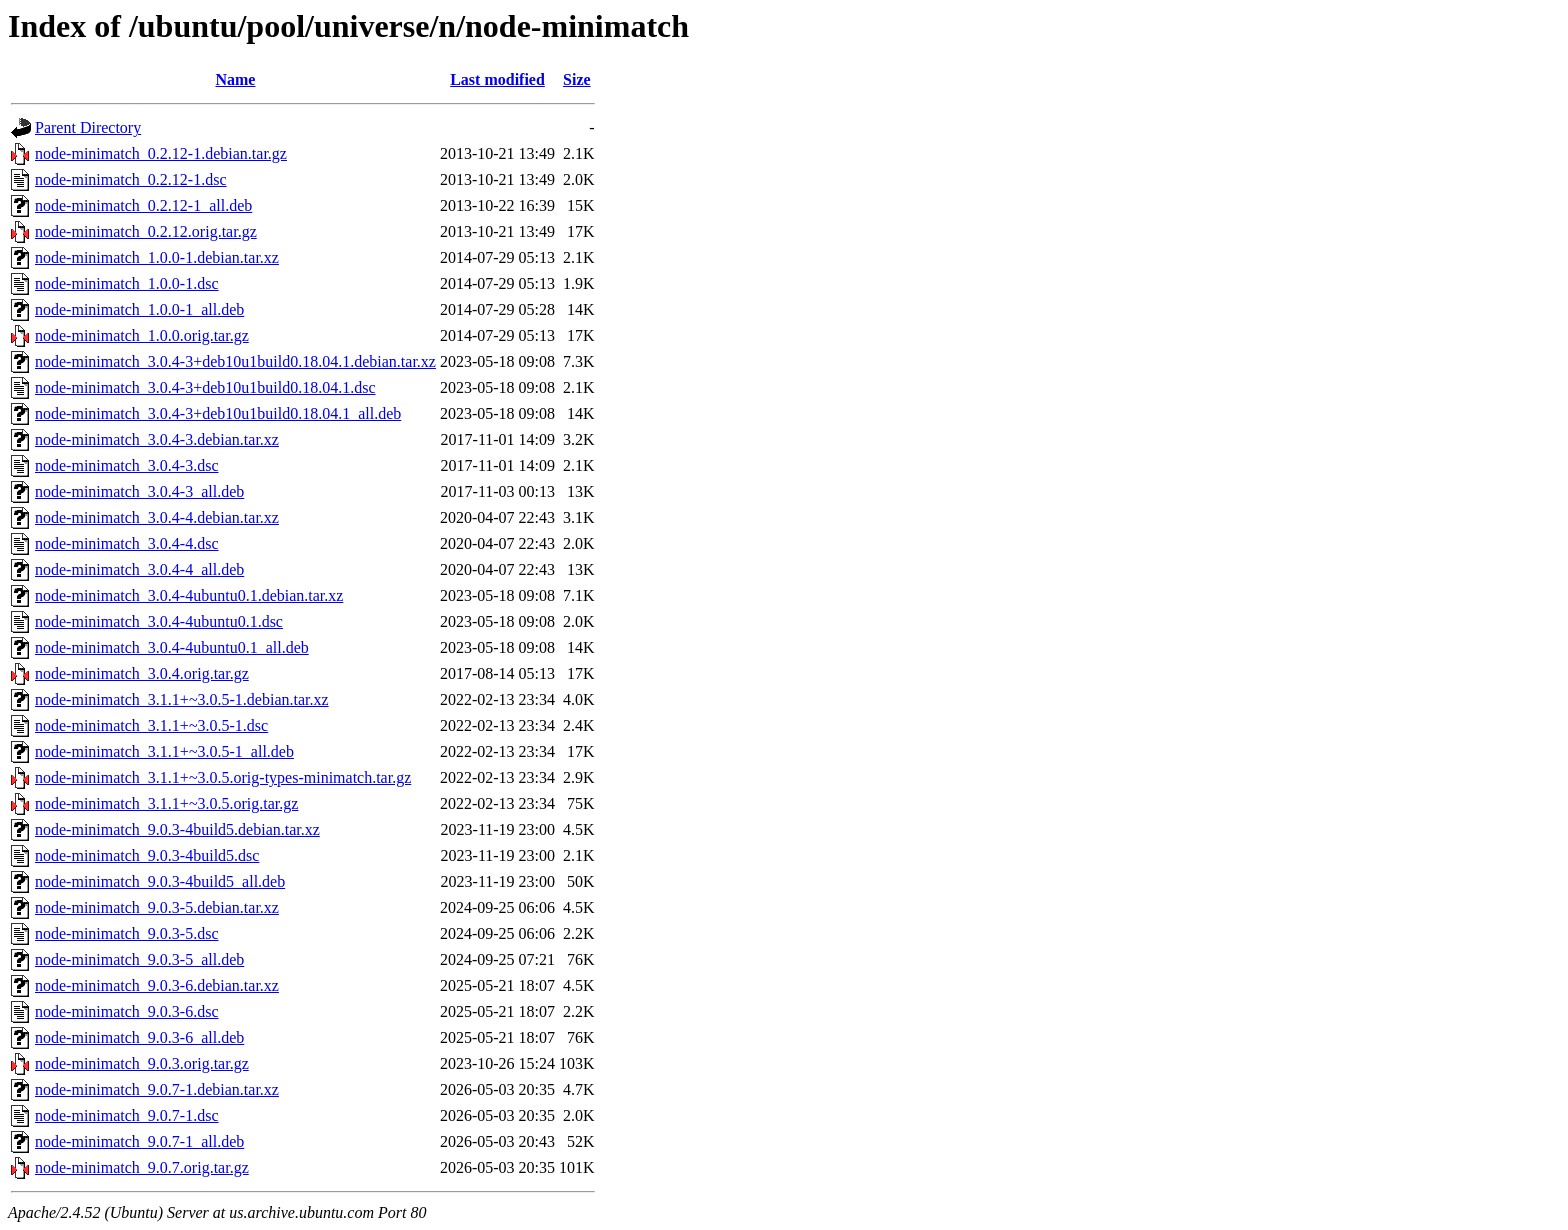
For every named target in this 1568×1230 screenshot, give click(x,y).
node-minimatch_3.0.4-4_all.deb (139, 569)
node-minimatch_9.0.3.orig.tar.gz (142, 1063)
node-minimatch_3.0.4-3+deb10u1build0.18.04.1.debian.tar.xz (235, 361)
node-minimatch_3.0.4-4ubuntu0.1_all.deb (172, 647)
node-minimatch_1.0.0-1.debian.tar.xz (157, 257)
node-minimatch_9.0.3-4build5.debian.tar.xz (177, 829)
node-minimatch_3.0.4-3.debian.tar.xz (157, 439)
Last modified (497, 79)
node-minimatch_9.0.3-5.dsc (127, 933)
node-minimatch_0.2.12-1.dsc (131, 179)
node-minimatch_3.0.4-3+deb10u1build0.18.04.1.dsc (205, 387)
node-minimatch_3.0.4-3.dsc (127, 465)
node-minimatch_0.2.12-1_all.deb (143, 205)
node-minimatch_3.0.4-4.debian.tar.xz (157, 517)
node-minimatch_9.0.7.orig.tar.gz (142, 1167)
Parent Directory (88, 127)
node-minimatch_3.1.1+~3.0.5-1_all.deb (164, 751)
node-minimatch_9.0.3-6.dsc (127, 1011)
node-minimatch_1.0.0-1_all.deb (139, 309)
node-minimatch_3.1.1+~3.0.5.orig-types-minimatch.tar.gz (223, 777)
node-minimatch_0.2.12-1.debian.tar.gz (161, 153)
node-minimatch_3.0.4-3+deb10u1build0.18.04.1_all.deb (218, 413)
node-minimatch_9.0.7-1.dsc (127, 1115)
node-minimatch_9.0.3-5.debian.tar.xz (157, 907)
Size (577, 79)
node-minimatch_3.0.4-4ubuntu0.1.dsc (159, 621)
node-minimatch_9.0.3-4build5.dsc (147, 855)
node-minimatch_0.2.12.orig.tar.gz (146, 231)
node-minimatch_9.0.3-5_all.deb (139, 959)
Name (235, 79)
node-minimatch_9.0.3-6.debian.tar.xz (157, 985)
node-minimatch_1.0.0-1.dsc (127, 283)
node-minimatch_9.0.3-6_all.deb (139, 1037)
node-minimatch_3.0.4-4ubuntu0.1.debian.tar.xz (189, 595)
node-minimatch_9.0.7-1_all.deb (139, 1141)
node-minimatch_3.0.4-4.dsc (127, 543)
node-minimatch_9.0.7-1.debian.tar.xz (157, 1089)
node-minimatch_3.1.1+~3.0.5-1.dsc (151, 725)
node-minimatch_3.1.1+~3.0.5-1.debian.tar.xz (182, 699)
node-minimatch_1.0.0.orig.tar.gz (142, 335)
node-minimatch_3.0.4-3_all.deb (139, 491)
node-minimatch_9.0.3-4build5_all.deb (160, 881)
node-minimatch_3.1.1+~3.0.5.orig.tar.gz (166, 803)
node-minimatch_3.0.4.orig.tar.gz (142, 673)
